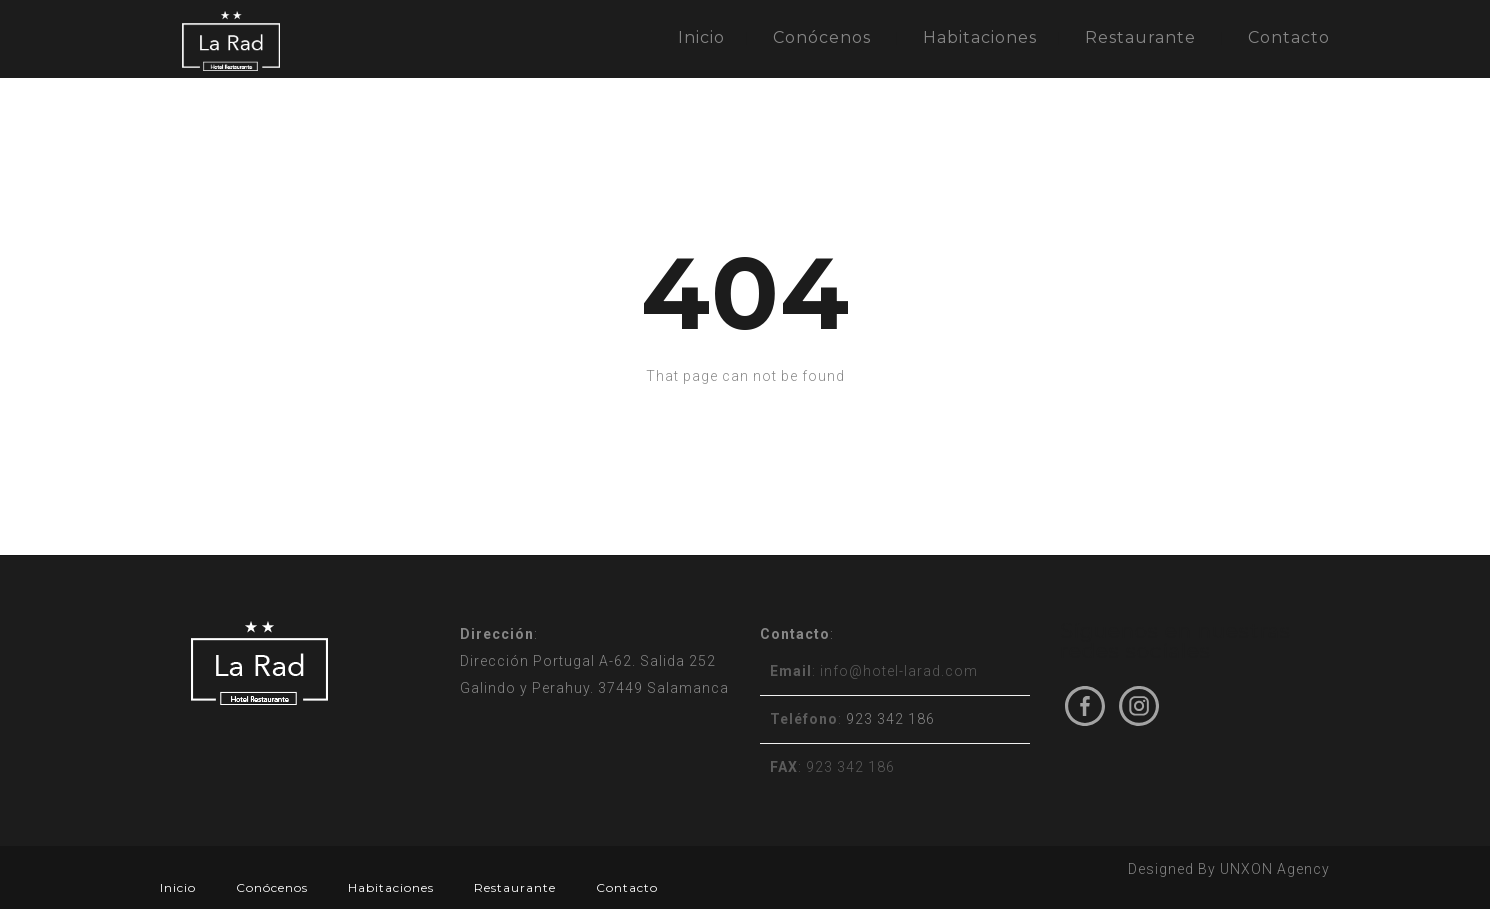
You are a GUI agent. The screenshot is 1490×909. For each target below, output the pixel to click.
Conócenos (822, 37)
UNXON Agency (1275, 869)
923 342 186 (890, 719)
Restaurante (1140, 37)
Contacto (1289, 37)
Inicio (701, 37)
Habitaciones (980, 37)
